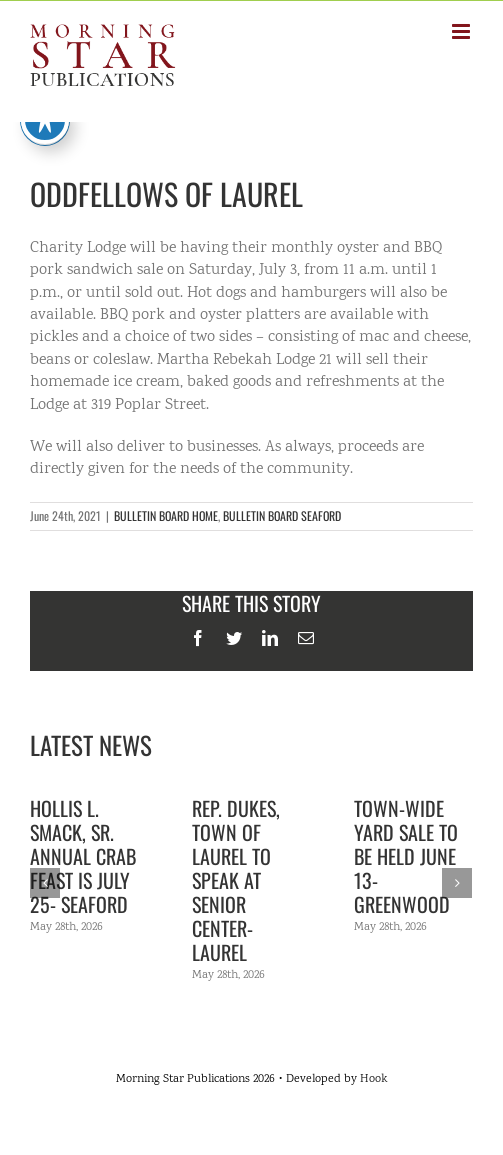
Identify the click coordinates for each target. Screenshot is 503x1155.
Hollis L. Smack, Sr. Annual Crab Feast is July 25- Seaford (83, 856)
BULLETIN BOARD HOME (166, 515)
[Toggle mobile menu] (462, 31)
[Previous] (45, 883)
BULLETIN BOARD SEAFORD (282, 515)
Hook (373, 1079)
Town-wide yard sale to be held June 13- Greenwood (406, 856)
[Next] (457, 883)
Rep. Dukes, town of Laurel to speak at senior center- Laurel (236, 880)
